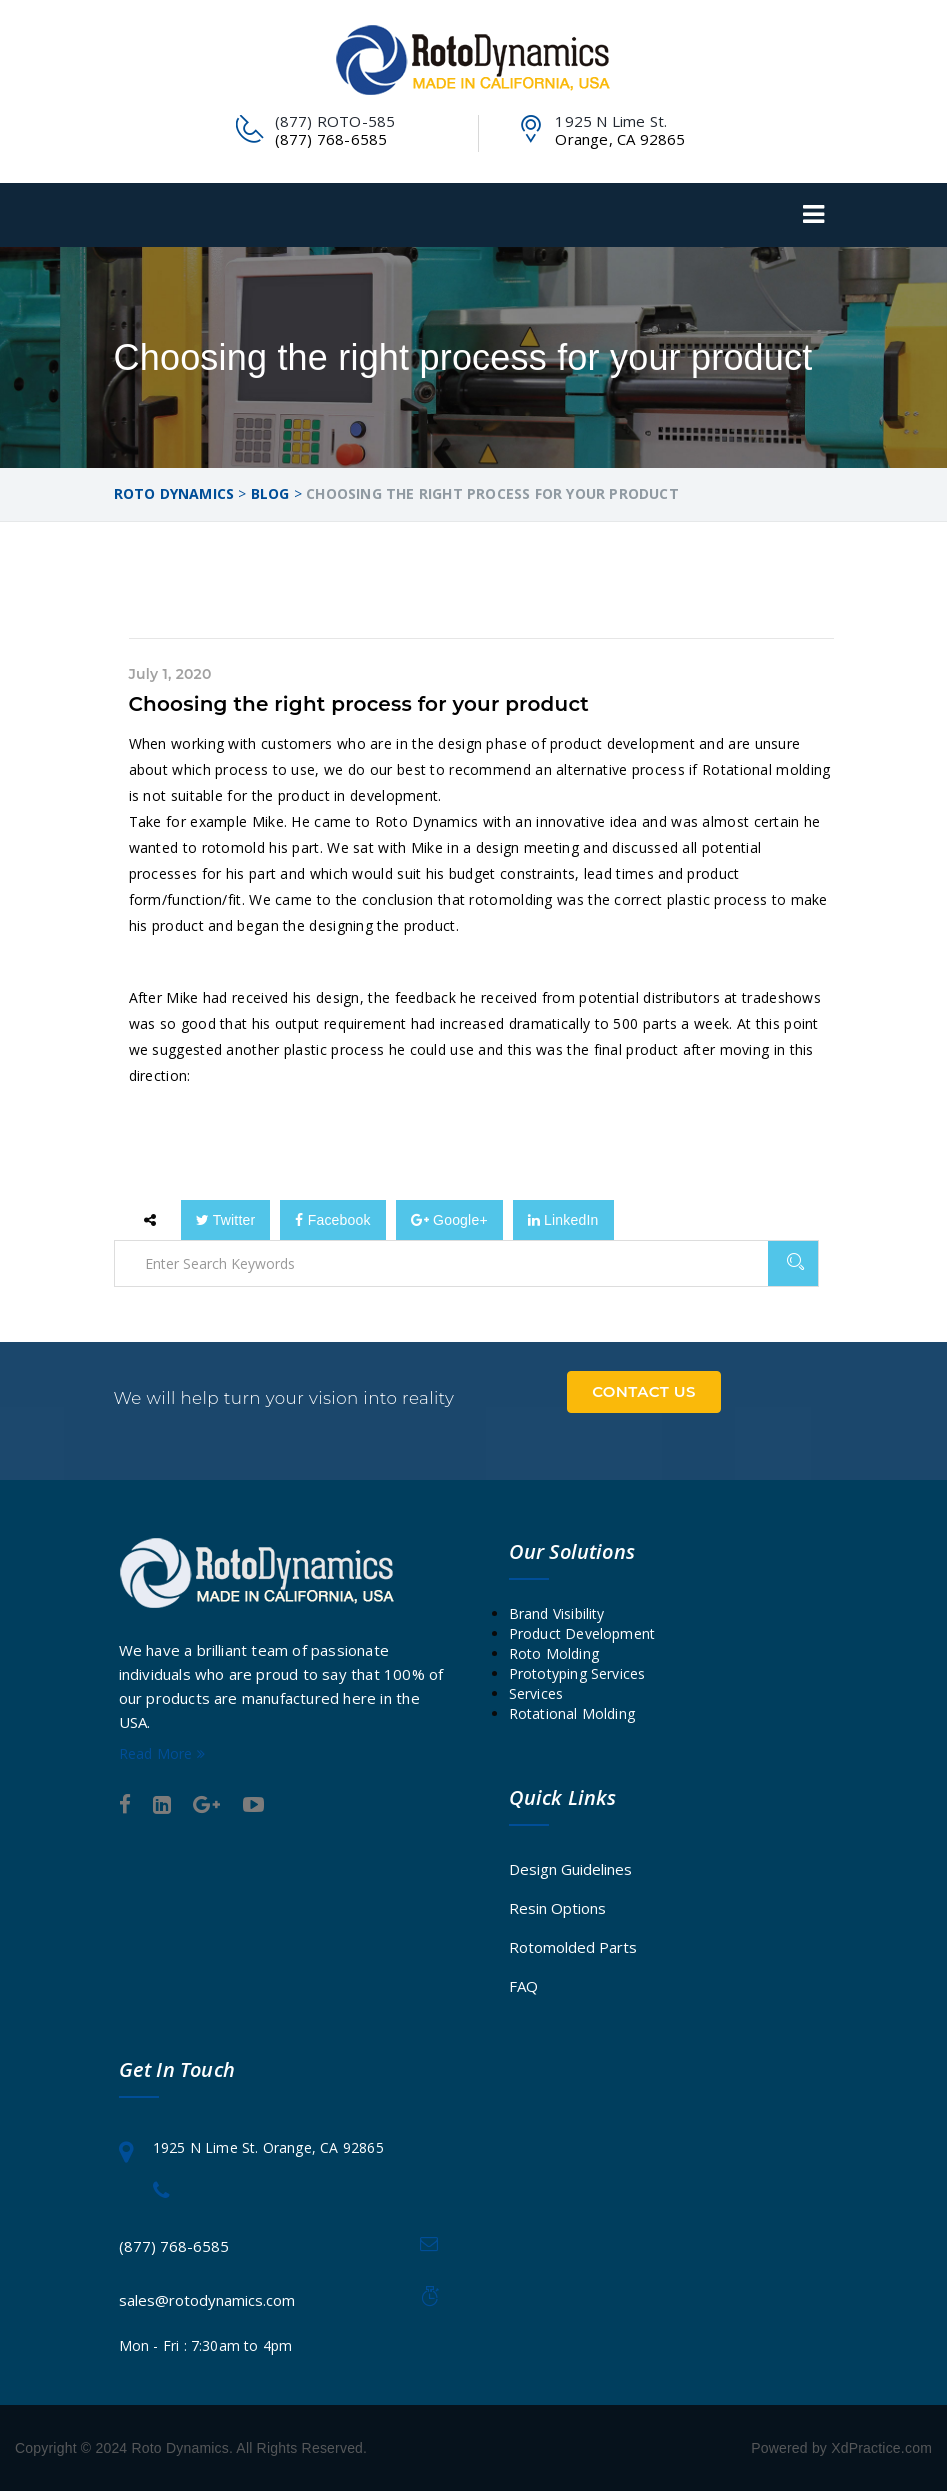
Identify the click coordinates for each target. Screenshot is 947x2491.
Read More (162, 1753)
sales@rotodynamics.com (207, 2300)
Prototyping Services (577, 1673)
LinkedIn (563, 1220)
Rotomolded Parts (573, 1947)
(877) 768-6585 (174, 2246)
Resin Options (557, 1908)
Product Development (582, 1633)
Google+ (449, 1220)
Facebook (332, 1220)
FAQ (523, 1986)
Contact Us (644, 1391)
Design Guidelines (570, 1869)
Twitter (226, 1220)
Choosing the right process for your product (359, 704)
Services (536, 1693)
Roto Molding (554, 1653)
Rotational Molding (572, 1713)
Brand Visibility (557, 1613)
